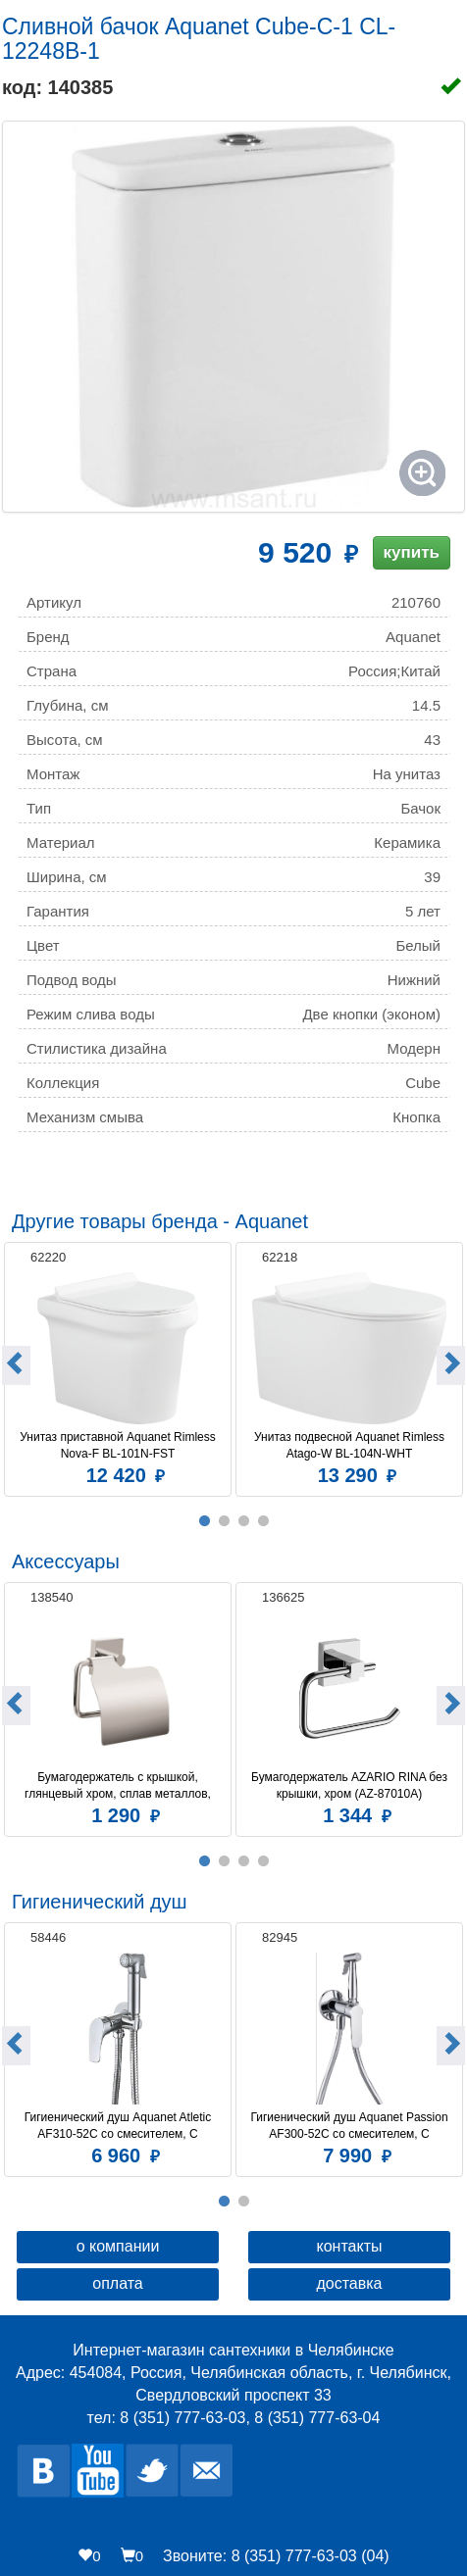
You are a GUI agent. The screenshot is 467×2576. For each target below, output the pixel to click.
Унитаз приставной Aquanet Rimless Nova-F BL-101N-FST (119, 1445)
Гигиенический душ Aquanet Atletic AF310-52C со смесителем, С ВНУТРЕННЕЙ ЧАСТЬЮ (119, 2126)
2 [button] (224, 1521)
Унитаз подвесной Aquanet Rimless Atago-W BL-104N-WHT (350, 1445)
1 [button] (204, 1521)
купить (412, 552)
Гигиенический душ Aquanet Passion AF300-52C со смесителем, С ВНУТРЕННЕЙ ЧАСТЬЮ (350, 2126)
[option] (118, 1367)
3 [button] (243, 1521)
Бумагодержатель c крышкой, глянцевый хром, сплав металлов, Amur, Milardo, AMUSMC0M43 (119, 1786)
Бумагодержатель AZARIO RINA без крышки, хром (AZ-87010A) (350, 1785)
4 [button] (263, 1521)
